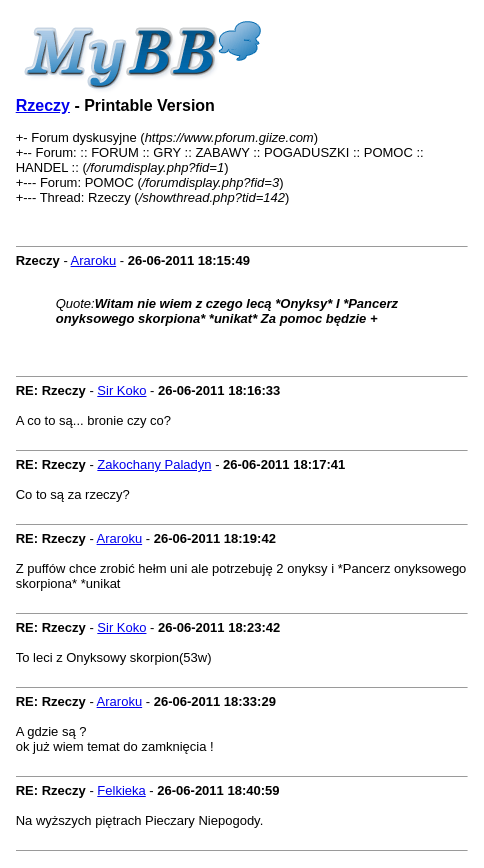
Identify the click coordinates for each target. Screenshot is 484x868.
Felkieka (121, 790)
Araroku (94, 260)
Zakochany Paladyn (154, 464)
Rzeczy (43, 105)
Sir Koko (121, 390)
